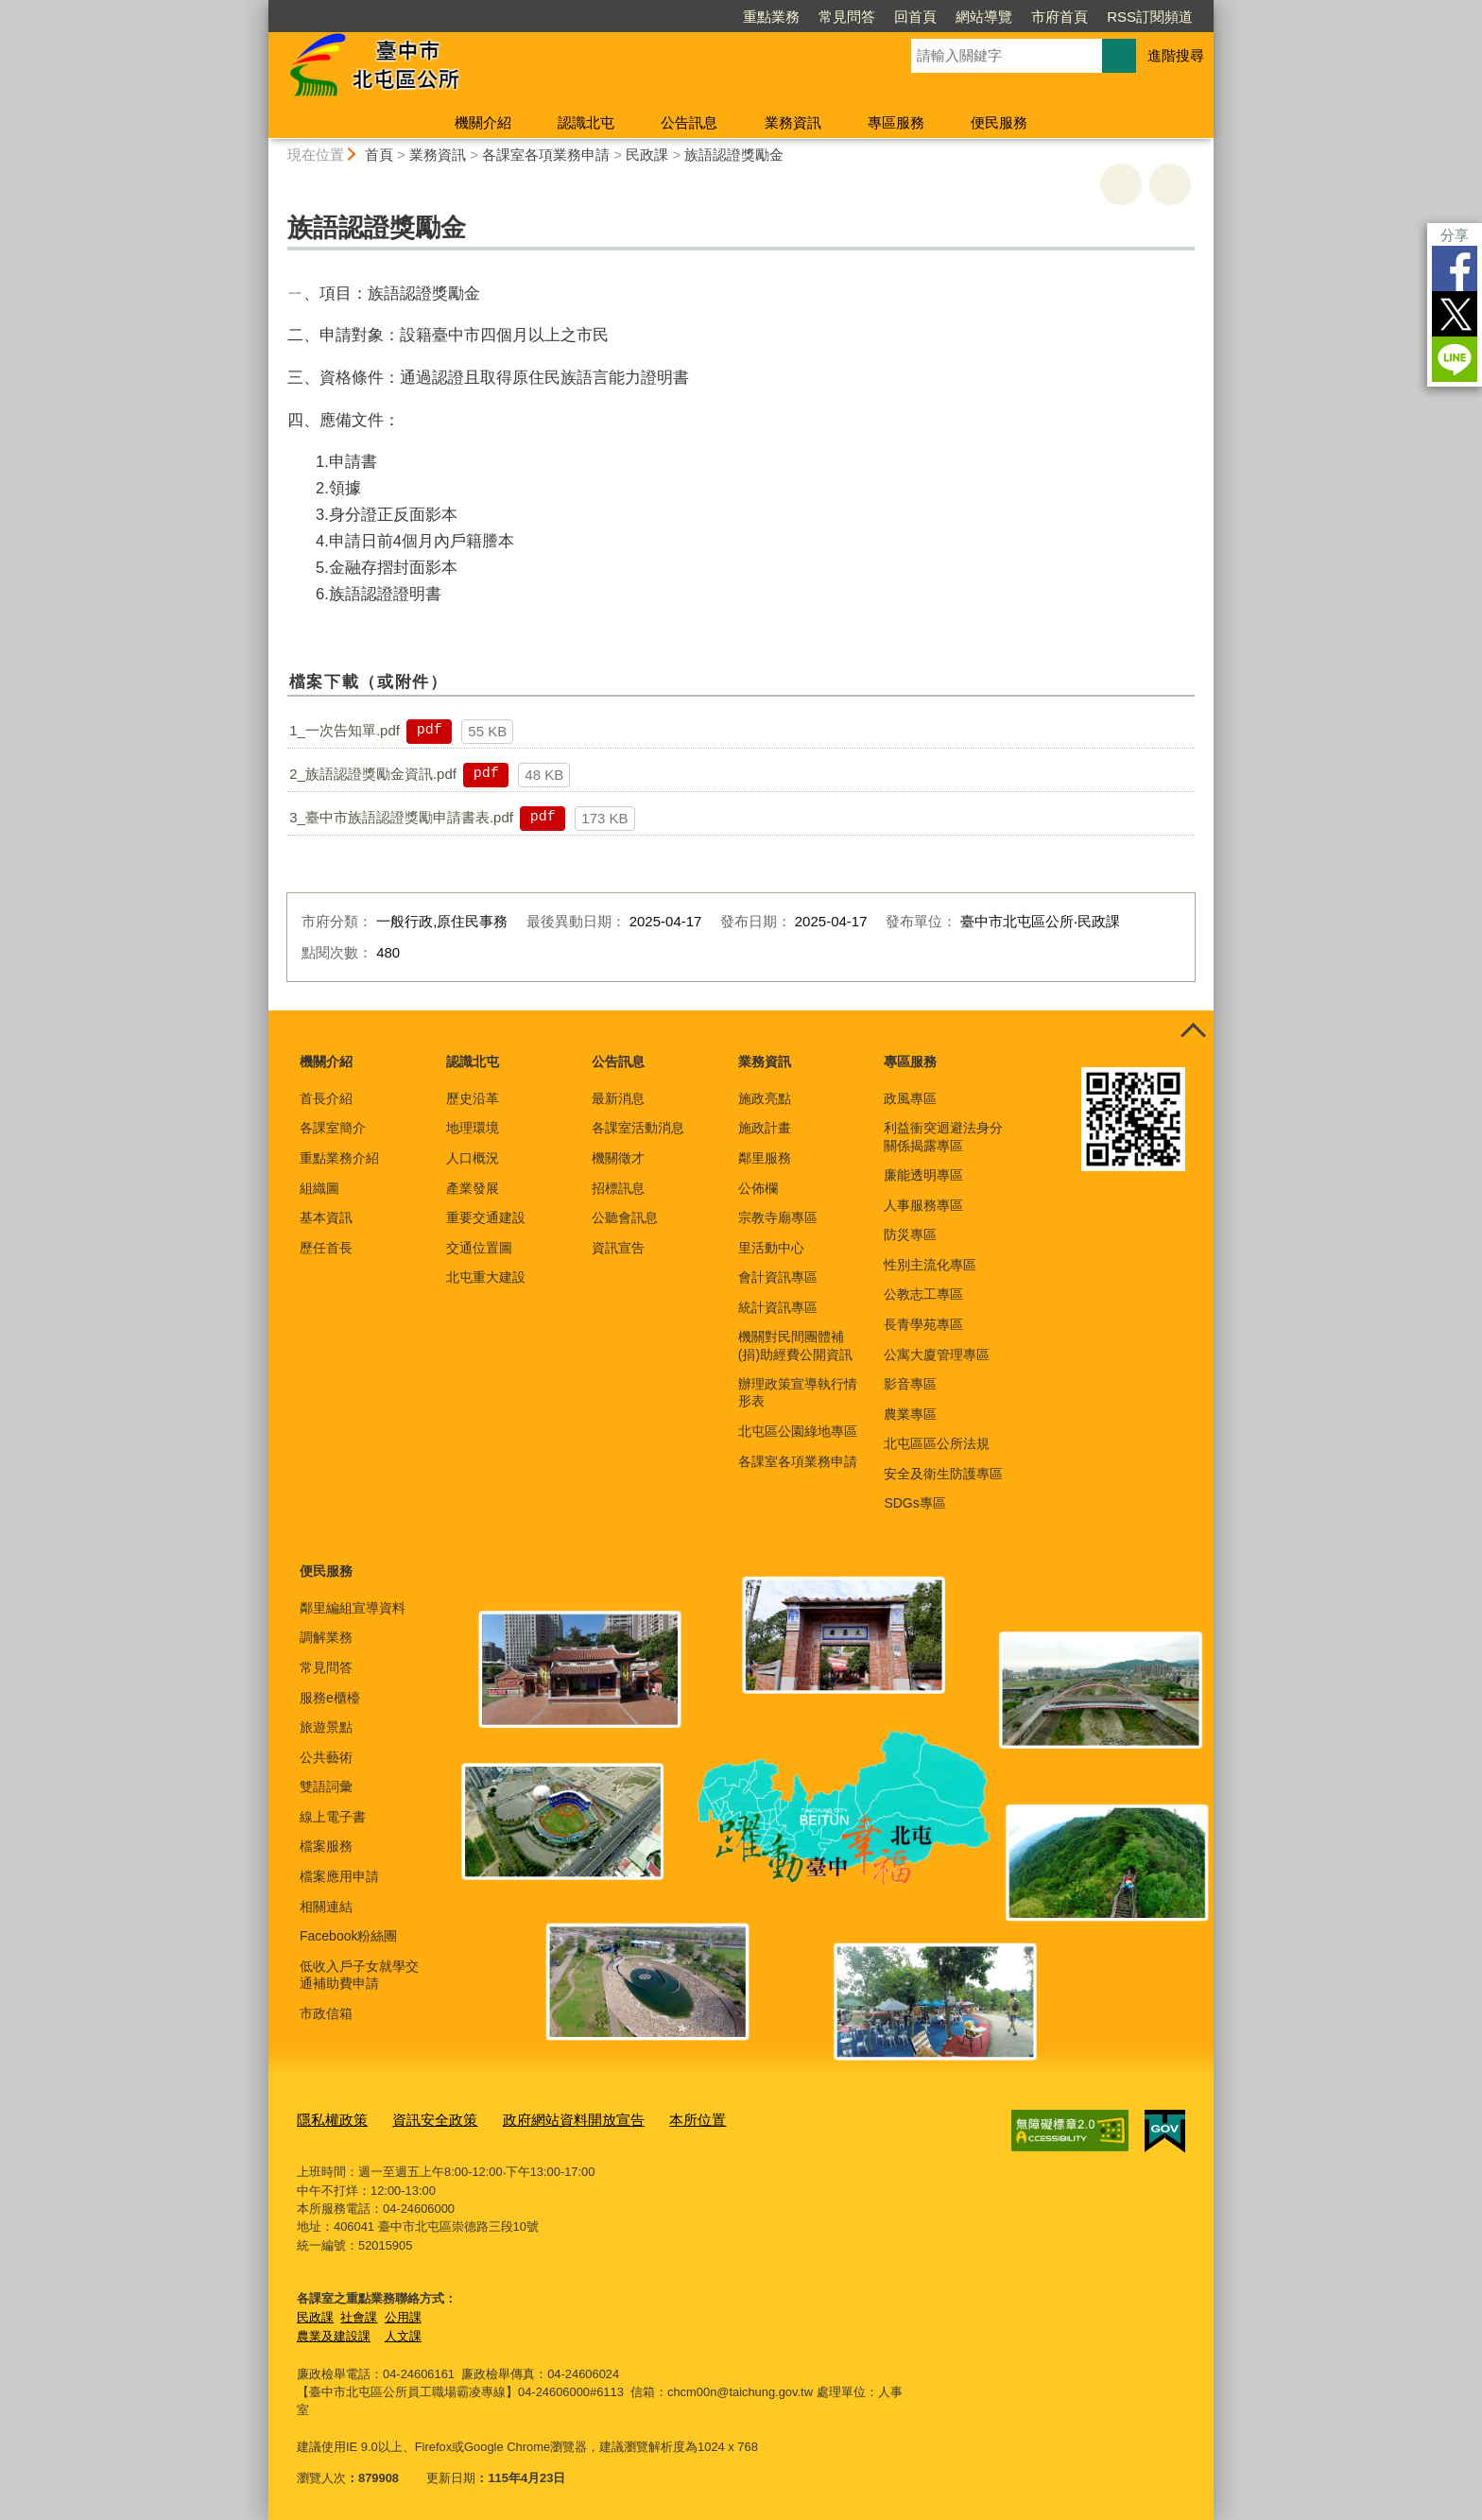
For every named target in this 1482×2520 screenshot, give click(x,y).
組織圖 (319, 1188)
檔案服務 (326, 1846)
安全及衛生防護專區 (943, 1473)
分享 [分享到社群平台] (1454, 235)
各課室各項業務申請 (546, 155)
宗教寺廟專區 (778, 1217)
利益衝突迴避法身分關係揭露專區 (943, 1136)
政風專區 (910, 1098)
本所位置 (654, 2119)
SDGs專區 (914, 1502)
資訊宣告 (618, 1247)
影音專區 (910, 1383)
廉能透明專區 (923, 1174)
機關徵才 (618, 1157)
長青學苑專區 (923, 1324)
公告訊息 (689, 122)
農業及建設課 (333, 2332)
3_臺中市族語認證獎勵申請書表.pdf (401, 817)
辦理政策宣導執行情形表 (797, 1392)
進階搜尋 (1175, 55)
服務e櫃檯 (330, 1697)
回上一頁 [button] (1170, 184)
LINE (1454, 359)
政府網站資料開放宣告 (543, 2119)
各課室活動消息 (638, 1127)
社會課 (358, 2313)
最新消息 (618, 1098)
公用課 (403, 2313)
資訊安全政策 (420, 2119)
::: (260, 8)
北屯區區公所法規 (937, 1443)
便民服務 (999, 122)
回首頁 (915, 17)
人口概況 (472, 1157)
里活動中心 (771, 1247)
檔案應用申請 (339, 1876)
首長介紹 (326, 1098)
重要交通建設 (486, 1217)
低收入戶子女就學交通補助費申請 (359, 1975)
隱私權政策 (327, 2119)
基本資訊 (326, 1217)
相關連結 (326, 1906)
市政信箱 (326, 2013)
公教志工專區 (923, 1294)
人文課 (403, 2332)
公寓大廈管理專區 (937, 1354)
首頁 (379, 155)
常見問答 (847, 17)
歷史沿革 (472, 1098)
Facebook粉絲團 (348, 1935)
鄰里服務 (764, 1157)
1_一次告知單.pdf (344, 730)
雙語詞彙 (326, 1786)
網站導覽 (984, 17)
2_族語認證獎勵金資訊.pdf (373, 774)
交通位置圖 (479, 1247)
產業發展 (472, 1188)
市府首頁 (1059, 17)
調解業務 (326, 1637)
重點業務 (771, 17)
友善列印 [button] (1121, 184)
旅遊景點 (326, 1727)
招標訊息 (618, 1188)
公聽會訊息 (625, 1217)
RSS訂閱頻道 (1150, 17)
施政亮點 (764, 1098)
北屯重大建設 (486, 1277)
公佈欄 (758, 1188)
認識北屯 (586, 122)
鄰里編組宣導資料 (352, 1607)
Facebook (1454, 268)
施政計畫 (764, 1127)
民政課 (647, 155)
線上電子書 (333, 1816)
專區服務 (896, 122)
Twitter (1454, 314)
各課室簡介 (333, 1127)
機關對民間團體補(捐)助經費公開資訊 (795, 1345)
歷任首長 (326, 1247)
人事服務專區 (923, 1205)
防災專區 (910, 1234)
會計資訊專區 (778, 1277)
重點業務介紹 (339, 1157)
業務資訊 (793, 122)
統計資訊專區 (778, 1307)
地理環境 (472, 1127)
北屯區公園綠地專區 (797, 1431)
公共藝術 (326, 1757)
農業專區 (910, 1414)
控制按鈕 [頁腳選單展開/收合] (1193, 1031)
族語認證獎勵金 (734, 155)
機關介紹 (483, 122)
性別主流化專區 (930, 1264)
